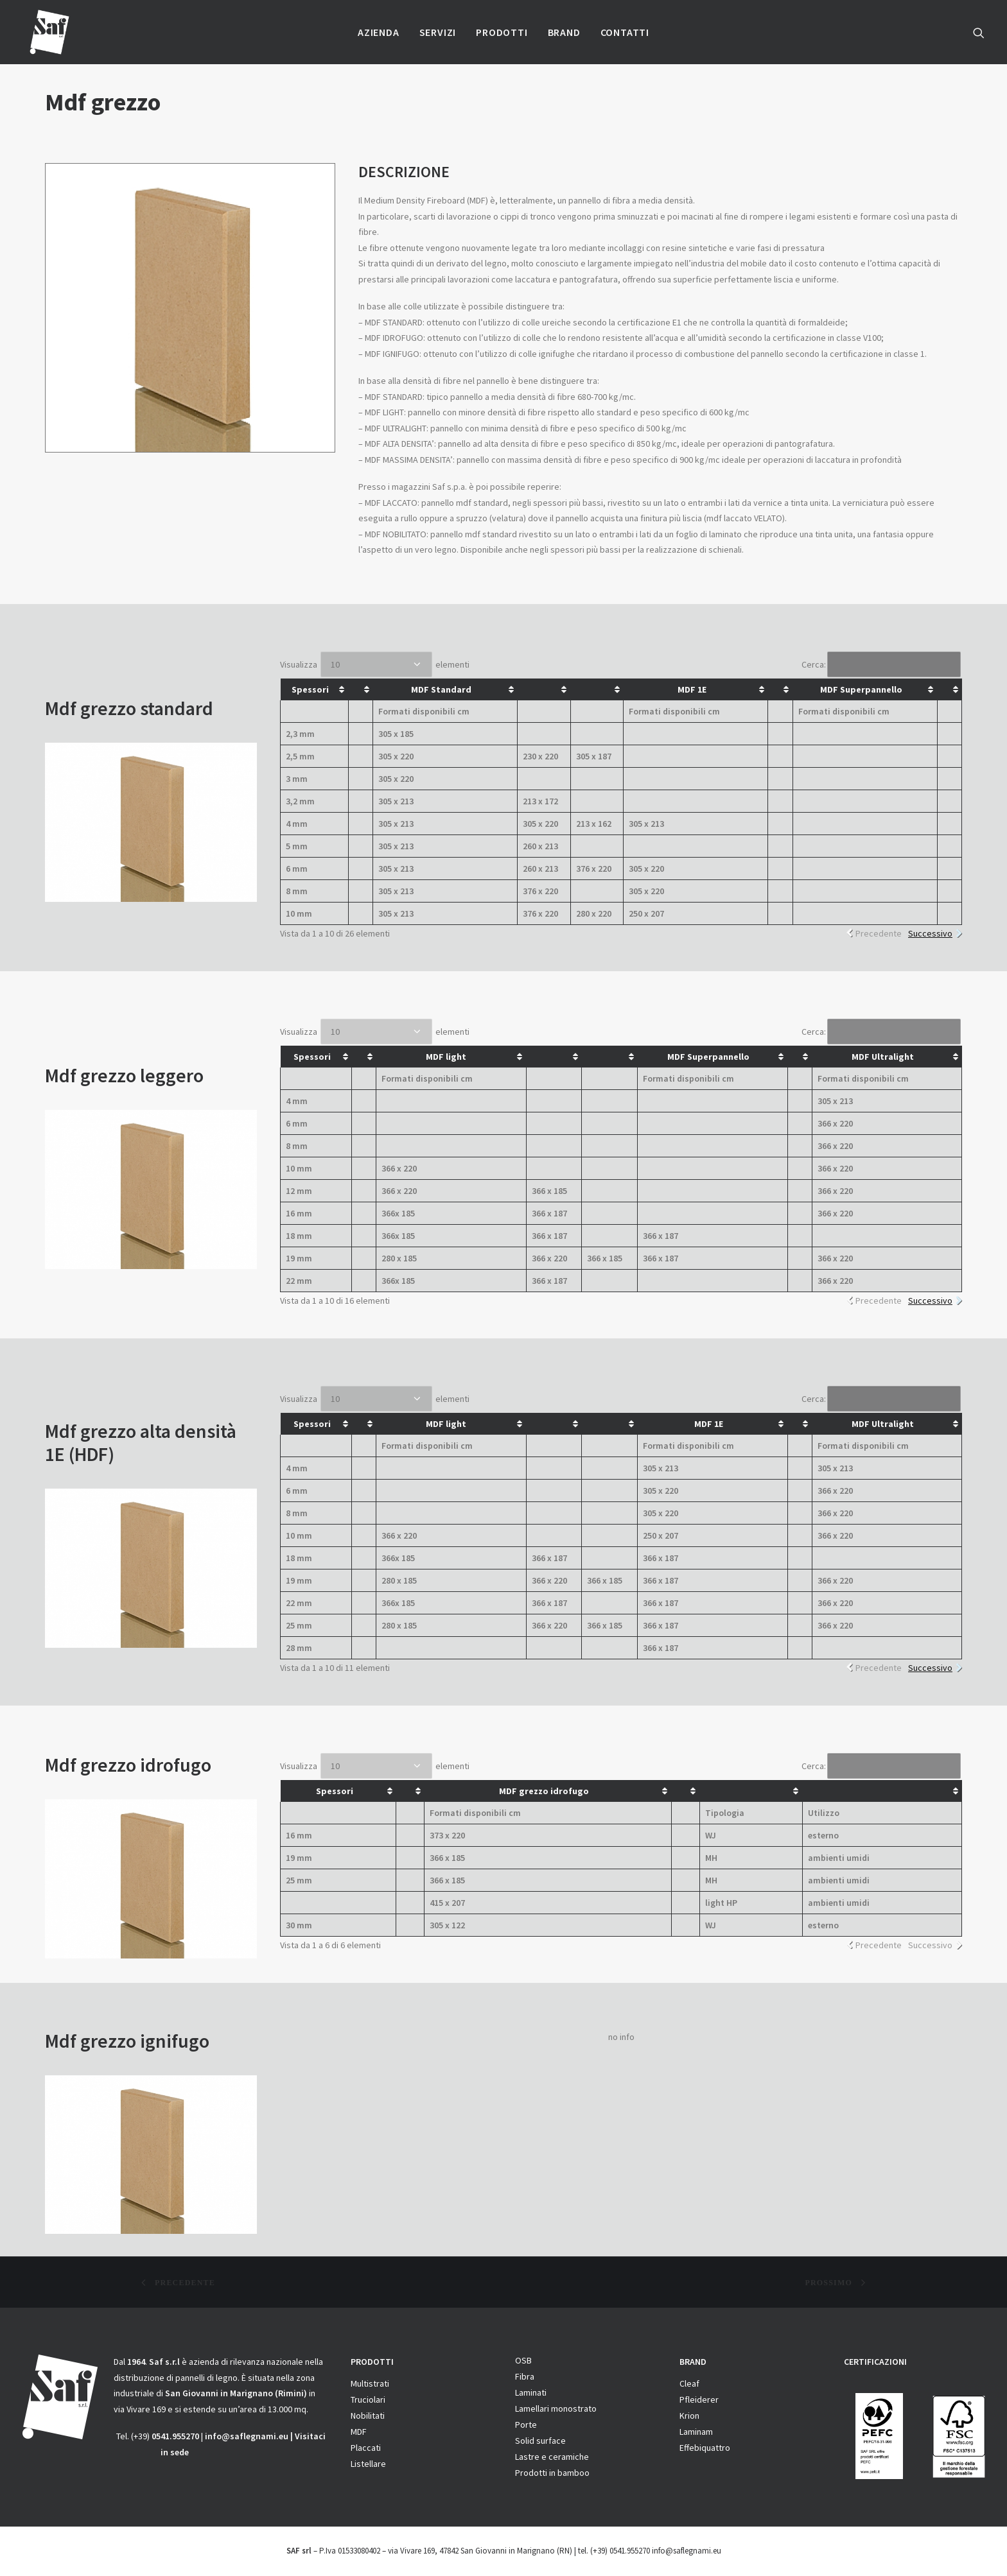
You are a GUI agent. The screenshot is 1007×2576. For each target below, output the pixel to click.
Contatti (624, 32)
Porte (526, 2424)
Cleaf (689, 2383)
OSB (523, 2360)
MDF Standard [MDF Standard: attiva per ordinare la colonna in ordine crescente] (441, 689)
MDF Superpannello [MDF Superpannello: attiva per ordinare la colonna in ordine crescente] (861, 689)
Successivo (930, 933)
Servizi (438, 32)
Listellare (368, 2463)
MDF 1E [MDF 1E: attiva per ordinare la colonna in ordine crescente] (692, 689)
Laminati (531, 2392)
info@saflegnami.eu (246, 2436)
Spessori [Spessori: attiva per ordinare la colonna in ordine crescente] (310, 689)
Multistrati (370, 2383)
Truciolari (368, 2399)
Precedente (878, 933)
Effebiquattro (704, 2447)
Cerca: (881, 664)
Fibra (524, 2376)
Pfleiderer (699, 2399)
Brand (564, 32)
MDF (359, 2431)
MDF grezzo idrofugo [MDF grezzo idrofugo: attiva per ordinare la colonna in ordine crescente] (544, 1791)
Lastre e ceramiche (552, 2456)
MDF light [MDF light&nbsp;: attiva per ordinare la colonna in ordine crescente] (447, 1056)
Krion (689, 2415)
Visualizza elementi (374, 664)
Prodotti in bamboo (552, 2472)
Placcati (366, 2447)
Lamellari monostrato (556, 2408)
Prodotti (501, 32)
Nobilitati (368, 2415)
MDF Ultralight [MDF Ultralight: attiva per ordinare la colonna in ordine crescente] (883, 1056)
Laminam (696, 2431)
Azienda (378, 32)
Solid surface (540, 2440)
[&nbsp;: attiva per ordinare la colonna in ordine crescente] (360, 689)
